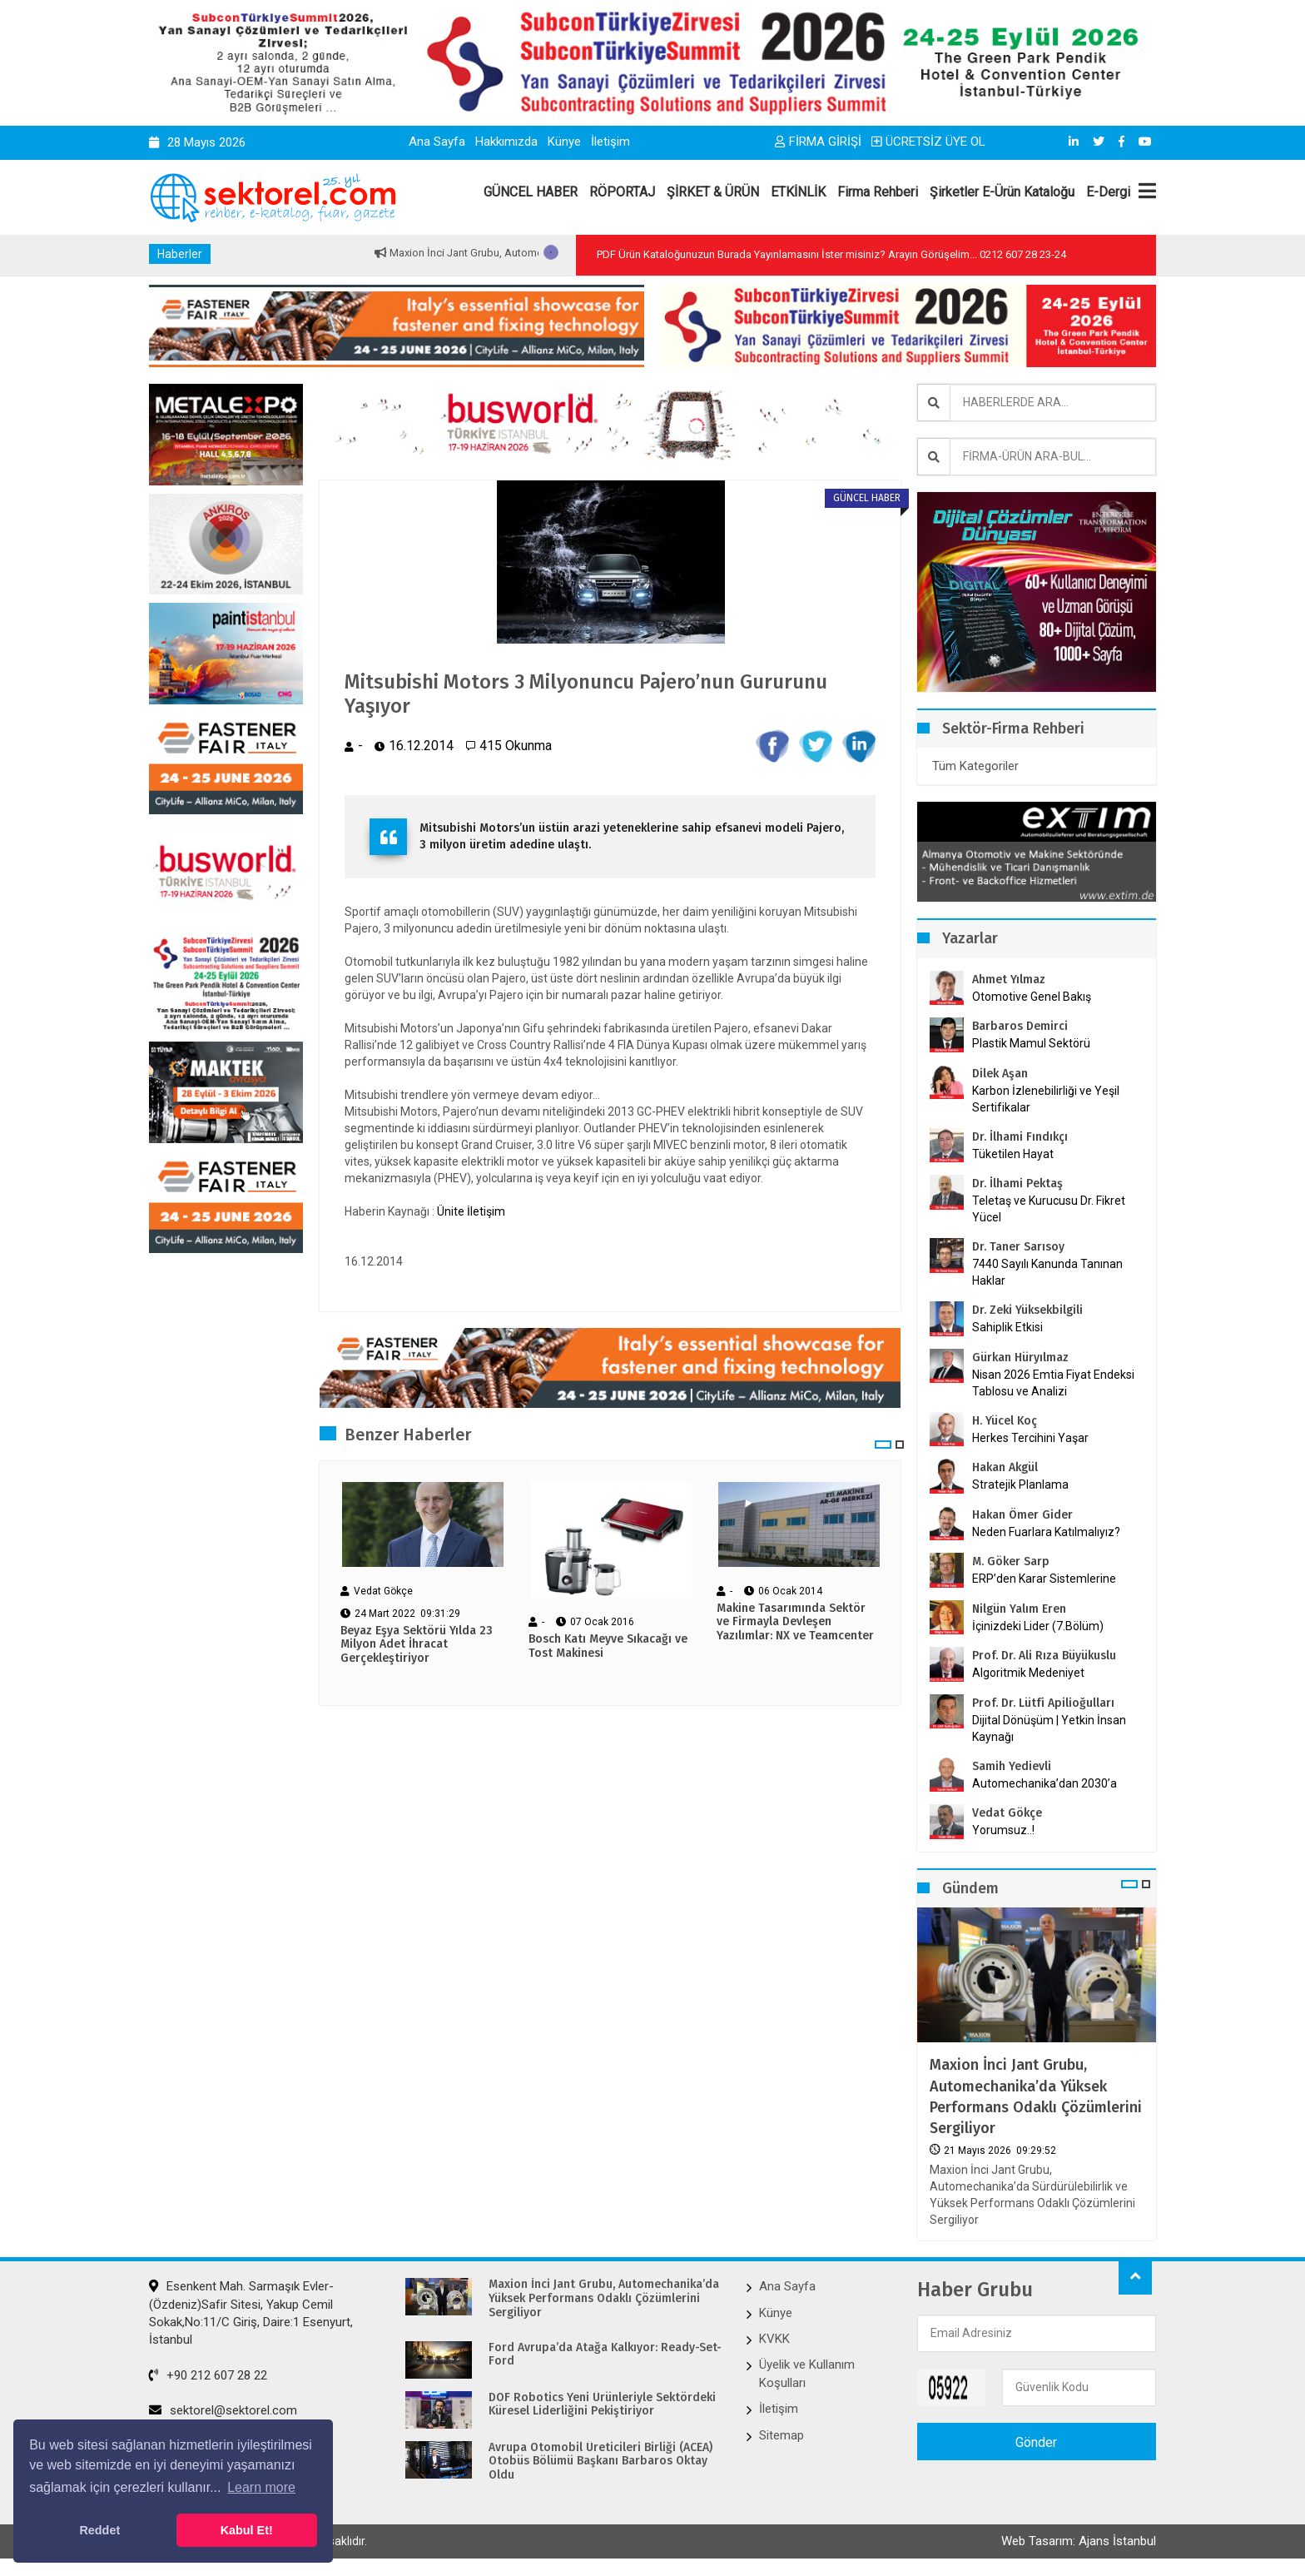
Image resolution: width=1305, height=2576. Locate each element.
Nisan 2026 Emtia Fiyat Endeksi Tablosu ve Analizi (1053, 1383)
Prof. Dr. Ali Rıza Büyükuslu (1044, 1656)
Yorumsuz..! (1003, 1830)
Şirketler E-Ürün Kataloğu (1002, 192)
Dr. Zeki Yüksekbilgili (1027, 1310)
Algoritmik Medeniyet (1028, 1672)
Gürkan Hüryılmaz (1020, 1357)
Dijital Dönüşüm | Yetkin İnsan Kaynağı (1049, 1728)
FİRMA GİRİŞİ (818, 141)
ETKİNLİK (798, 192)
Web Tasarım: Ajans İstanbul (1078, 2541)
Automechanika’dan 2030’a (1044, 1783)
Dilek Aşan (1000, 1074)
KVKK (774, 2338)
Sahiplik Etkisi (1007, 1327)
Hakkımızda (506, 141)
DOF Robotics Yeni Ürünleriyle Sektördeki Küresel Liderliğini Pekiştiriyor (602, 2405)
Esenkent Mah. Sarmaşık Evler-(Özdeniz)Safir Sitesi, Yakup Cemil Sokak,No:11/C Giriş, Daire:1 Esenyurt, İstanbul (251, 2313)
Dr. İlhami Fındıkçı (1020, 1137)
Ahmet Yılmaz (1008, 979)
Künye (564, 141)
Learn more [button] (261, 2487)
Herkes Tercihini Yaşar (1030, 1438)
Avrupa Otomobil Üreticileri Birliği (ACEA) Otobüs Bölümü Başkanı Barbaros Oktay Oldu (600, 2462)
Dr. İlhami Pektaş (1017, 1183)
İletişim (610, 141)
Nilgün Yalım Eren (1019, 1609)
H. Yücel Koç (1004, 1421)
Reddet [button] (99, 2530)
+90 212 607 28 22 (208, 2375)
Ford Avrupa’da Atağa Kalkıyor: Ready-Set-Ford (605, 2355)
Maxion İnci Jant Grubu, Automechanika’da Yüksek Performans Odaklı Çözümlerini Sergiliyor (1036, 2096)
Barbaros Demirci (1020, 1026)
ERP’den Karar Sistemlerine (1044, 1578)
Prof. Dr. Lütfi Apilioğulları (1043, 1703)
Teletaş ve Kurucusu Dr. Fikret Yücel (1048, 1209)
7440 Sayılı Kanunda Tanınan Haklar (1047, 1272)
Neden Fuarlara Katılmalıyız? (1046, 1532)
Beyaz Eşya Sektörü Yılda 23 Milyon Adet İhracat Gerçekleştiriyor (416, 1645)
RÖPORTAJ (622, 192)
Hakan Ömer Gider (1022, 1515)
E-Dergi (1108, 192)
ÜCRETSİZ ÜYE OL (928, 141)
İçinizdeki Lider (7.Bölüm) (1038, 1626)
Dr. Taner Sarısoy (1018, 1247)
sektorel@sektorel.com (223, 2410)
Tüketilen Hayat (1018, 1154)
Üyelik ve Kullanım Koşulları (807, 2373)
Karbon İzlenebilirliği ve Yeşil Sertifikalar (1045, 1099)
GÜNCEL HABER (531, 192)
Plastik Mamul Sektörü (1031, 1043)
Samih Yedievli (1011, 1766)
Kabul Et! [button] (247, 2530)
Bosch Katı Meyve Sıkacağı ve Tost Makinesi (607, 1646)
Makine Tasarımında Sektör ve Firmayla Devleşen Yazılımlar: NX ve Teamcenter (795, 1623)
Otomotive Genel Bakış (1031, 996)
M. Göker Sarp (1010, 1561)
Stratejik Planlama (1020, 1484)
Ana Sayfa (437, 141)
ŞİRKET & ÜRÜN (713, 192)
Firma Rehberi (877, 192)
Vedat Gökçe (1007, 1813)
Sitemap (781, 2435)
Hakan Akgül (1005, 1467)
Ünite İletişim (471, 1211)
